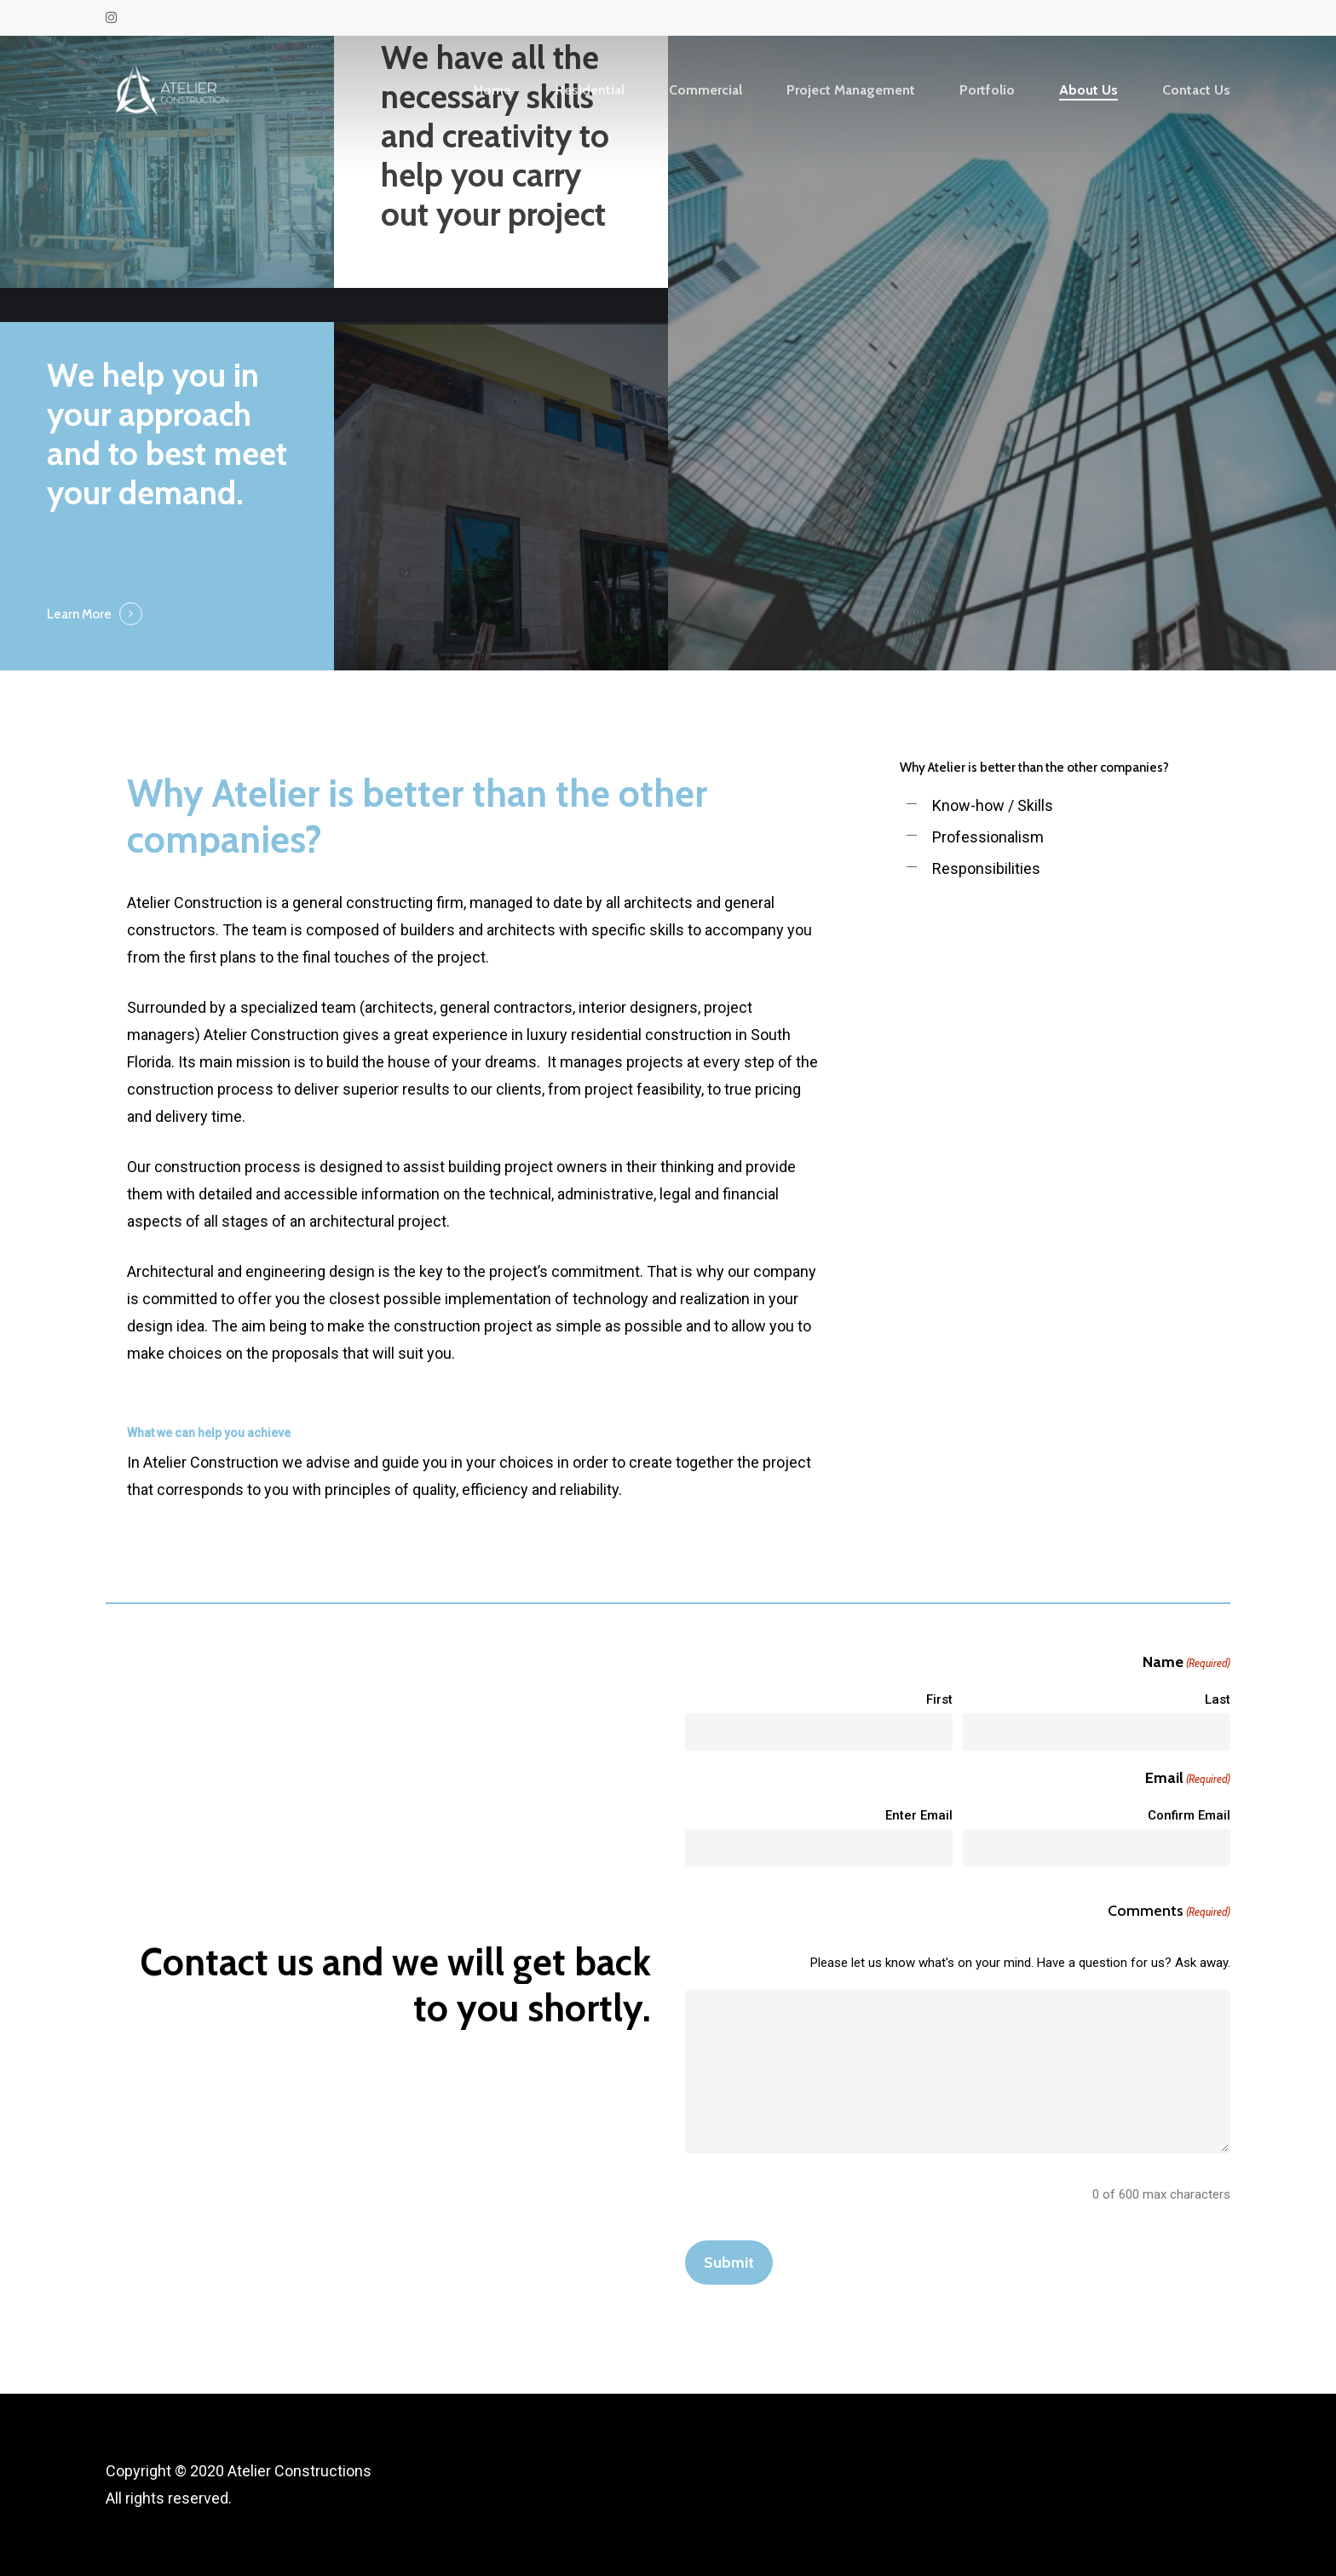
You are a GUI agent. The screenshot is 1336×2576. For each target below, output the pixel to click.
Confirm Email (1189, 1815)
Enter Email (919, 1815)
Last (1217, 1699)
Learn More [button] (79, 614)
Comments (1169, 1911)
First (939, 1699)
